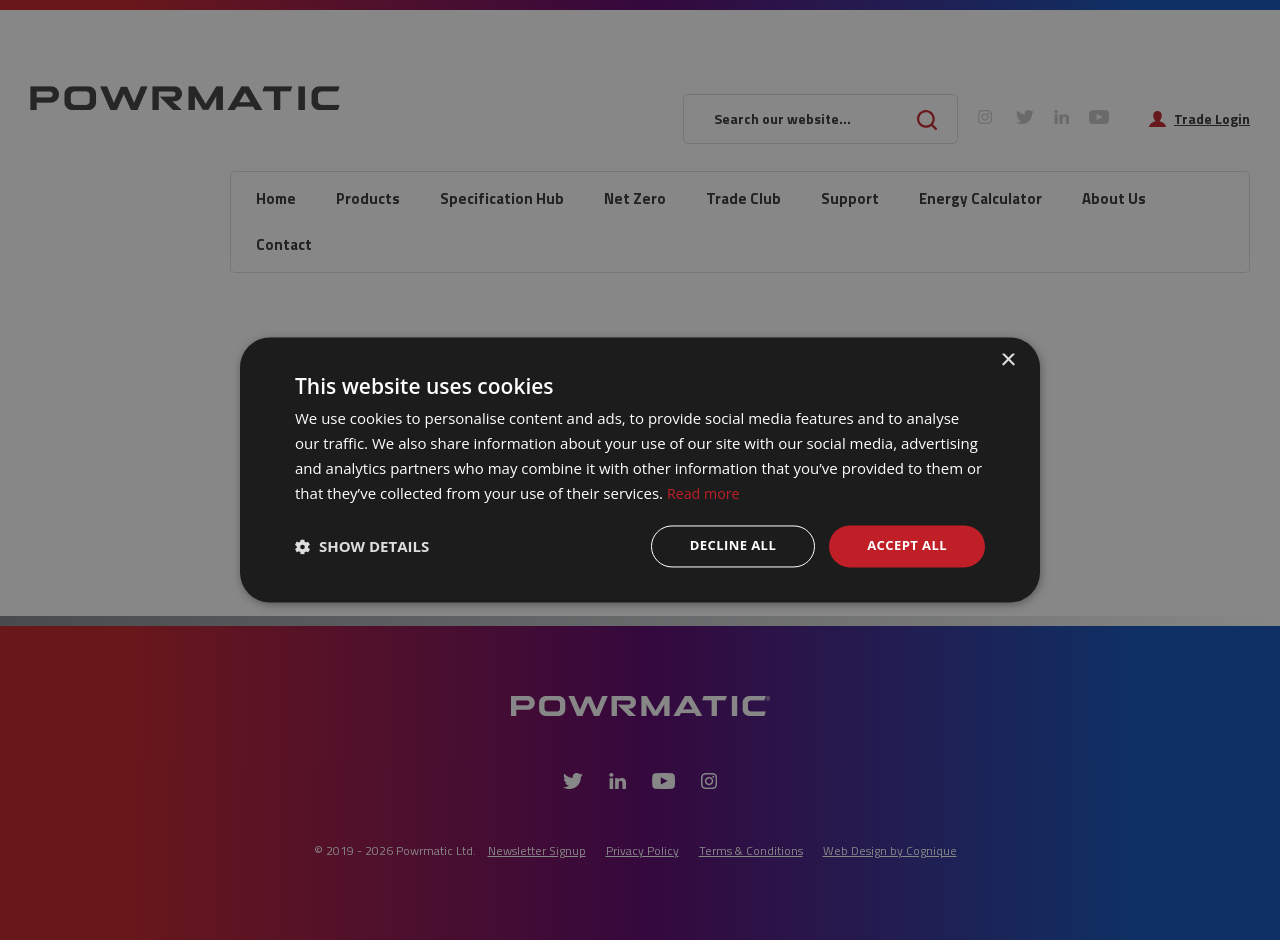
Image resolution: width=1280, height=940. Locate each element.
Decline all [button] (724, 545)
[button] (362, 547)
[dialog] (640, 470)
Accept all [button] (904, 545)
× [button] (1007, 359)
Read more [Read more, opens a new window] (705, 492)
